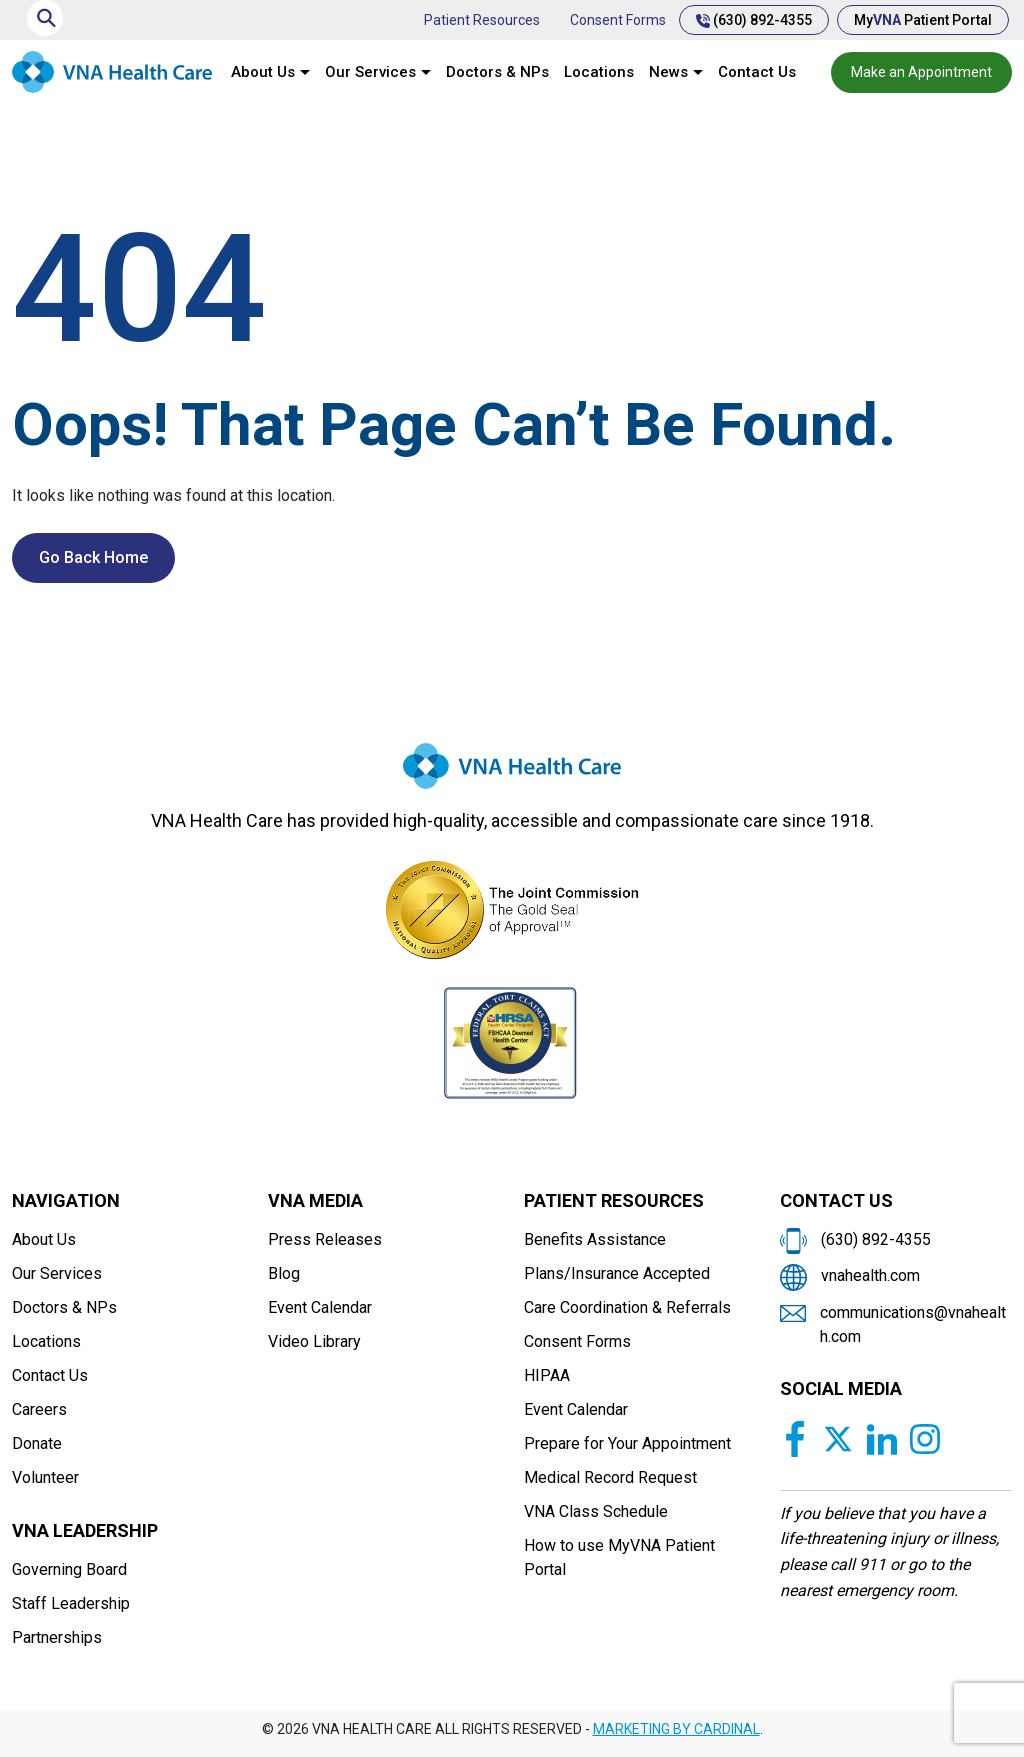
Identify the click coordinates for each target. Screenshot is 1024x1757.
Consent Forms (618, 20)
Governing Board (69, 1569)
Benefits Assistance (595, 1239)
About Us (263, 72)
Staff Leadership (71, 1603)
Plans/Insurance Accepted (617, 1273)
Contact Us (757, 72)
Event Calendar (320, 1307)
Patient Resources (482, 20)
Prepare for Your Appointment (627, 1443)
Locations (599, 72)
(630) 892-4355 (754, 20)
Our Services (370, 72)
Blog (284, 1273)
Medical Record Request (610, 1477)
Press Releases (325, 1239)
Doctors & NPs (497, 72)
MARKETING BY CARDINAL (676, 1729)
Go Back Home (93, 557)
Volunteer (45, 1477)
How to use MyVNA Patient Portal (619, 1557)
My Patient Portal (923, 20)
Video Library (314, 1341)
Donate (37, 1443)
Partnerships (57, 1637)
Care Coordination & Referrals (627, 1307)
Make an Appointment (921, 72)
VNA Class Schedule (596, 1511)
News (668, 72)
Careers (39, 1409)
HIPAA (547, 1375)
